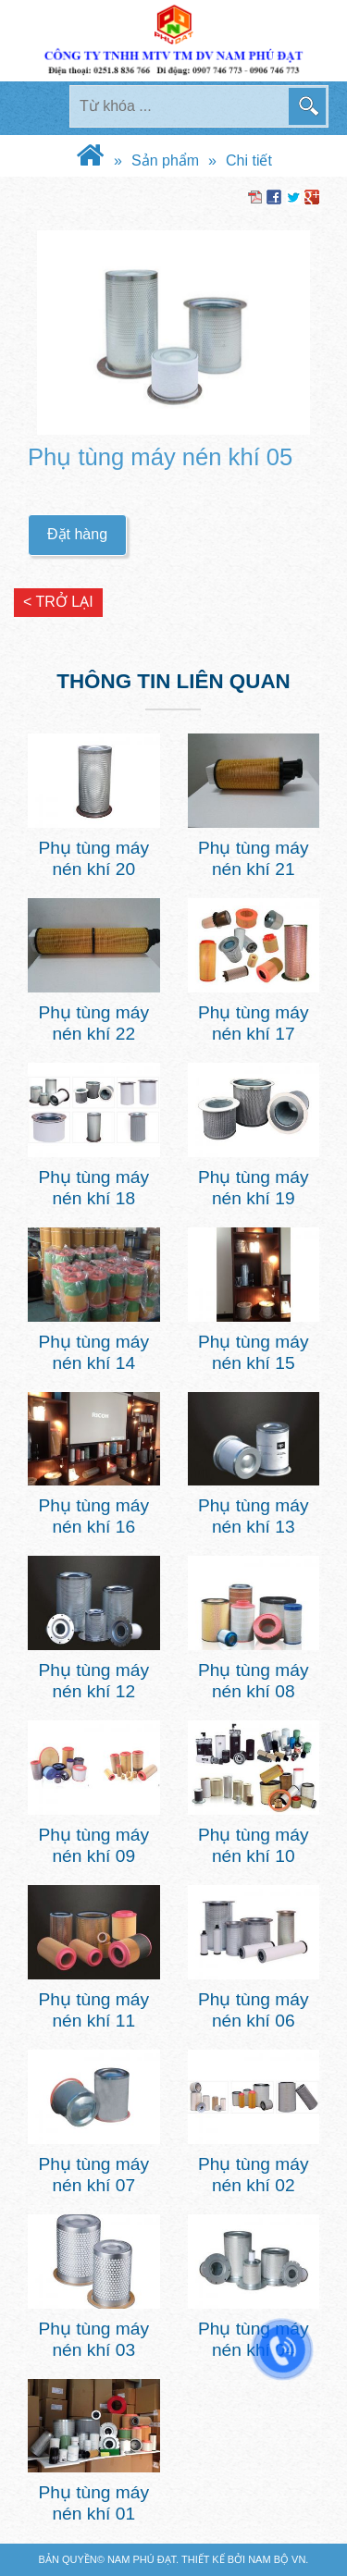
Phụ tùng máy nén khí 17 (253, 1023)
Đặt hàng (77, 534)
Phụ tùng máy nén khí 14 (93, 1352)
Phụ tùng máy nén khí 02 (253, 2174)
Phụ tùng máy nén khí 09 (93, 1845)
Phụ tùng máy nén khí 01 (93, 2503)
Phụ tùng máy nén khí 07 (93, 2174)
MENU (41, 108)
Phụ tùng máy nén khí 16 (93, 1516)
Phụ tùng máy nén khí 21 (253, 858)
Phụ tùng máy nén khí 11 (93, 2010)
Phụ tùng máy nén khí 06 (253, 2010)
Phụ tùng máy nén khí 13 (253, 1516)
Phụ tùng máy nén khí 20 (93, 858)
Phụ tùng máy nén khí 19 (253, 1187)
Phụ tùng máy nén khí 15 (253, 1352)
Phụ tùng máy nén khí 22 (93, 1023)
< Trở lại (58, 602)
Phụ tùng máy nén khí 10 (253, 1845)
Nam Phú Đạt (141, 2559)
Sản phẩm (165, 160)
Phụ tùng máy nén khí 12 (93, 1680)
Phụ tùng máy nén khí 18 (93, 1187)
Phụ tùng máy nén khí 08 (253, 1680)
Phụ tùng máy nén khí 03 (93, 2339)
